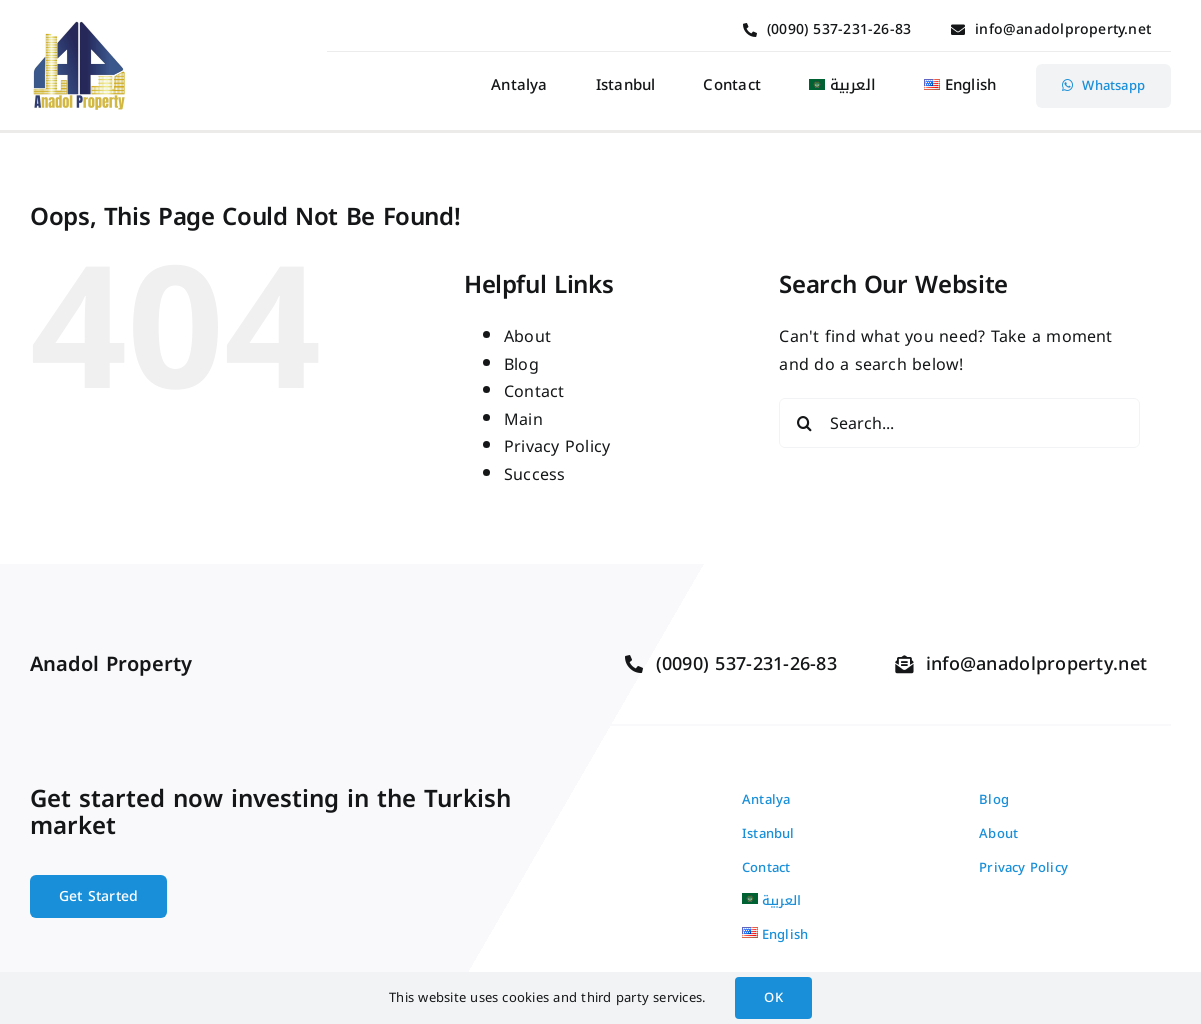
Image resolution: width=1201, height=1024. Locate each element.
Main (523, 419)
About (527, 336)
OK (773, 997)
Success (535, 474)
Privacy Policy (557, 446)
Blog (521, 364)
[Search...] (959, 423)
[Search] (804, 423)
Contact (534, 391)
